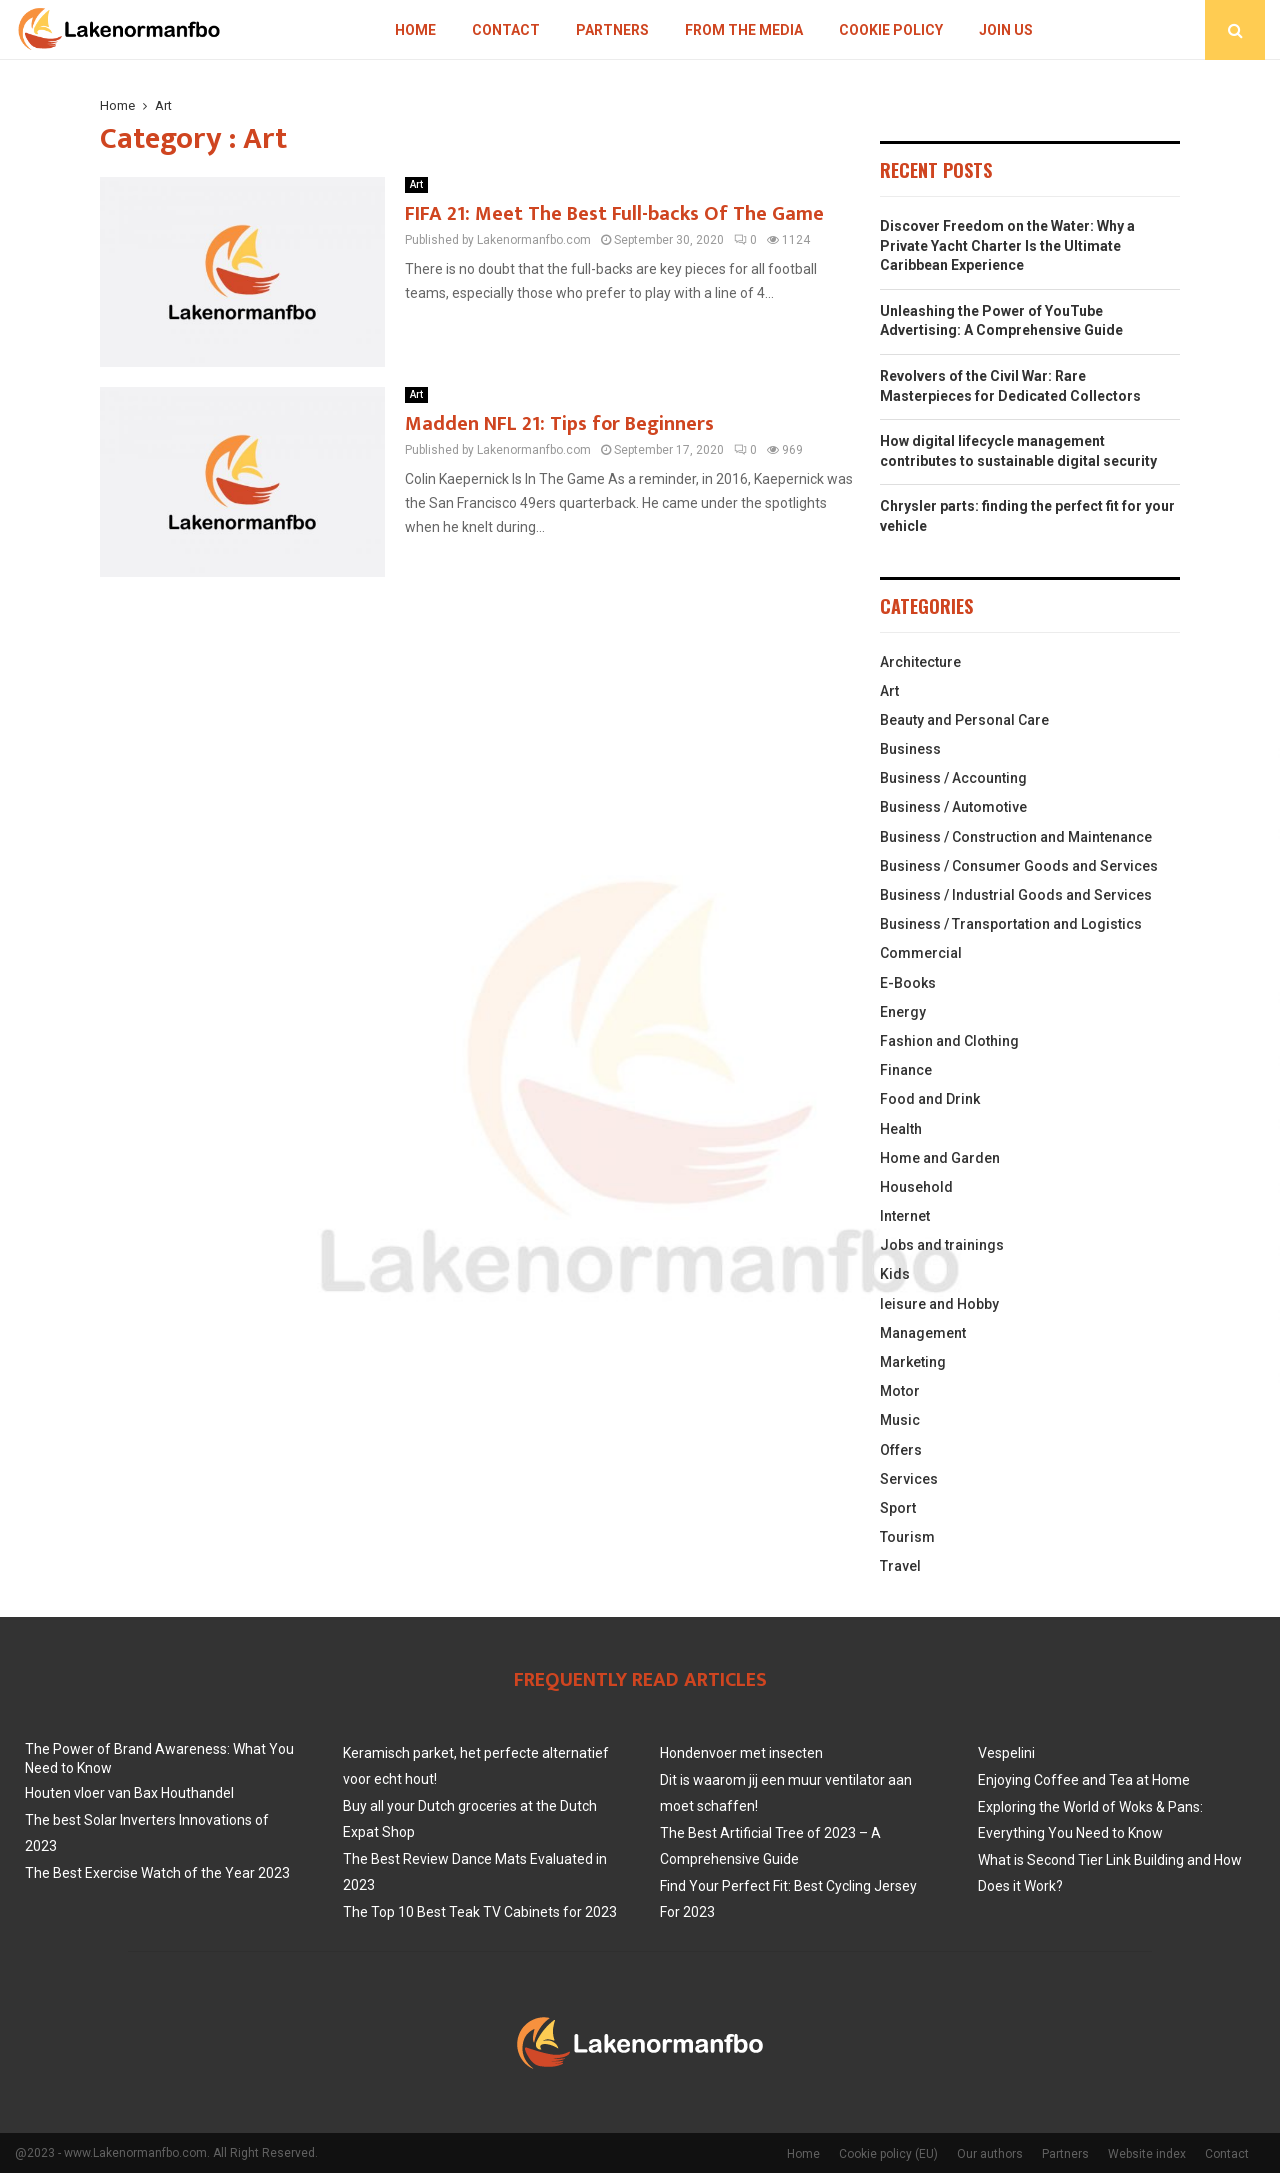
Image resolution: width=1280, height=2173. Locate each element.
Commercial (921, 953)
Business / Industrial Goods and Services (1016, 895)
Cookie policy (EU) (888, 2154)
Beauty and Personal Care (964, 720)
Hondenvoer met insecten (741, 1753)
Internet (905, 1216)
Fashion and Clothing (949, 1041)
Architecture (920, 662)
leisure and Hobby (939, 1304)
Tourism (907, 1537)
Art (416, 184)
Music (900, 1420)
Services (909, 1479)
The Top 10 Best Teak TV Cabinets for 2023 (480, 1912)
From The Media (744, 30)
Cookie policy (891, 30)
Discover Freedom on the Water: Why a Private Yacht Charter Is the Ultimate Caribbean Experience (1007, 245)
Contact (506, 30)
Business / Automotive (953, 807)
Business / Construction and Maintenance (1016, 837)
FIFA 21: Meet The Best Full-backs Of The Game (614, 214)
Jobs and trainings (942, 1245)
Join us (1006, 30)
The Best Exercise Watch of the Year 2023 (157, 1873)
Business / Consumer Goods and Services (1019, 866)
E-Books (908, 983)
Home (415, 30)
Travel (900, 1566)
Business (910, 749)
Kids (895, 1274)
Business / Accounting (953, 778)
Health (901, 1129)
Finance (906, 1070)
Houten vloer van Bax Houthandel (129, 1793)
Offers (901, 1450)
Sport (898, 1508)
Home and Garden (940, 1158)
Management (923, 1333)
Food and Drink (930, 1099)
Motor (900, 1391)
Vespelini (1006, 1753)
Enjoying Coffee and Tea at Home (1084, 1780)
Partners (612, 30)
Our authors (990, 2154)
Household (916, 1187)
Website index (1147, 2154)
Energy (903, 1012)
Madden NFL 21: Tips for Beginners (559, 424)
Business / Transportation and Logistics (1011, 924)
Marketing (913, 1362)
